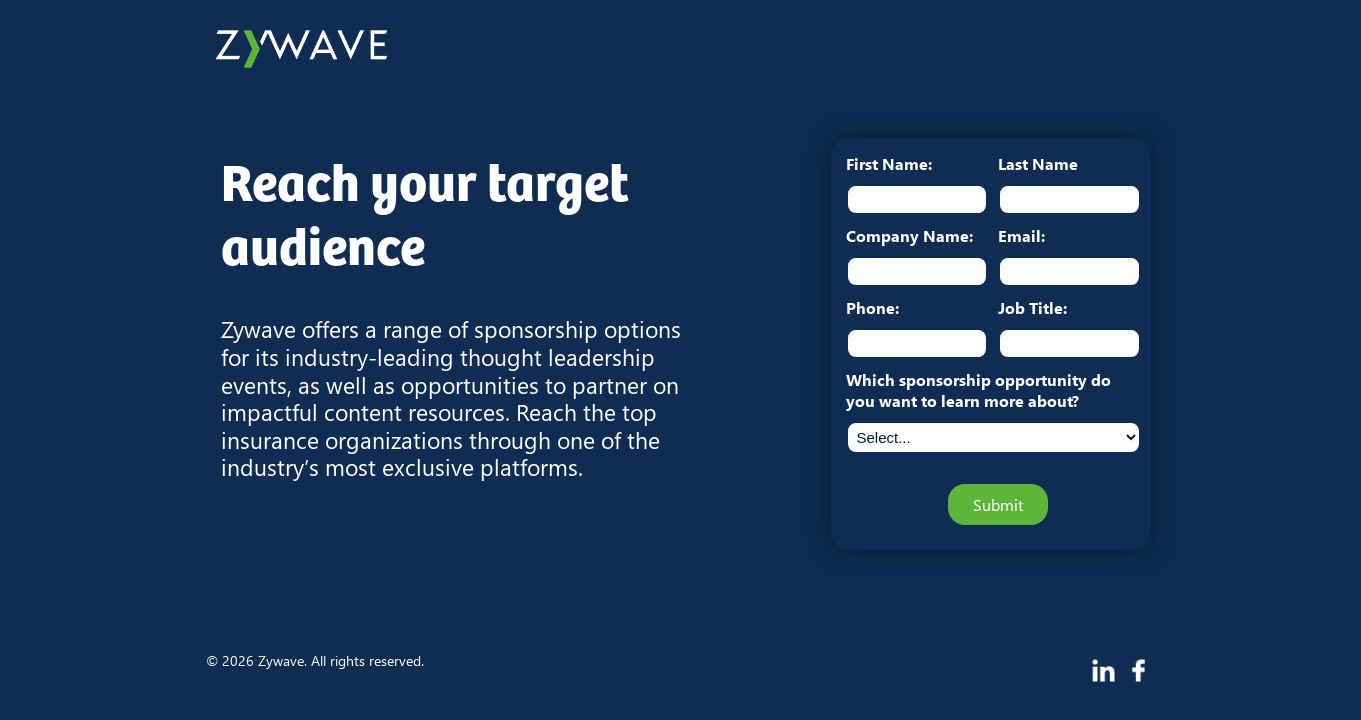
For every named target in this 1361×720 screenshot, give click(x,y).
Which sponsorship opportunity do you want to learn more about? (978, 390)
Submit (998, 504)
